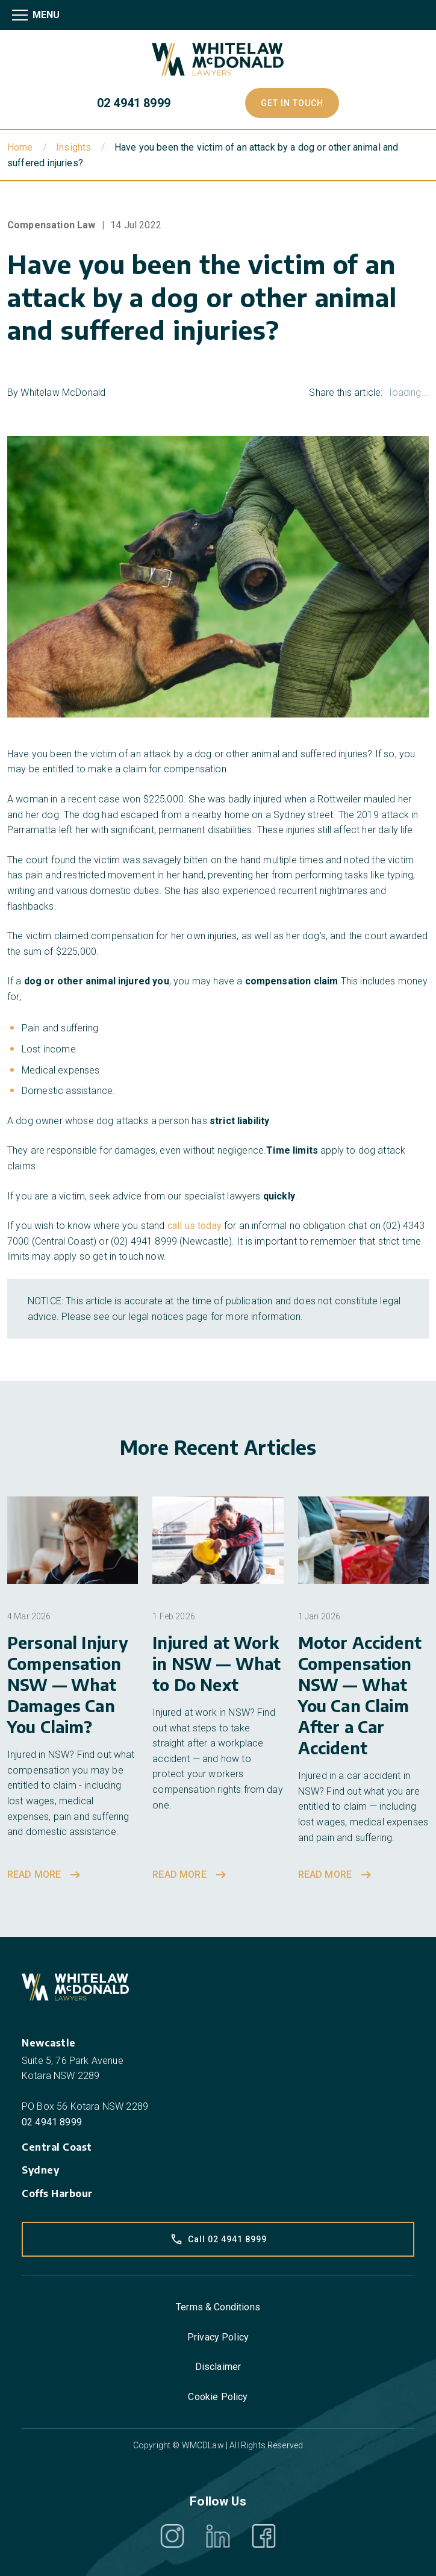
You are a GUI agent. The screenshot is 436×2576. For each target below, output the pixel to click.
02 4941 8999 (133, 103)
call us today (194, 1225)
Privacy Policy (218, 2337)
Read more (45, 1875)
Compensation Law (51, 225)
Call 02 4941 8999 (218, 2239)
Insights (73, 147)
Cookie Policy (218, 2396)
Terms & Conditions (218, 2307)
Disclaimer (218, 2366)
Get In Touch (292, 103)
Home (20, 147)
